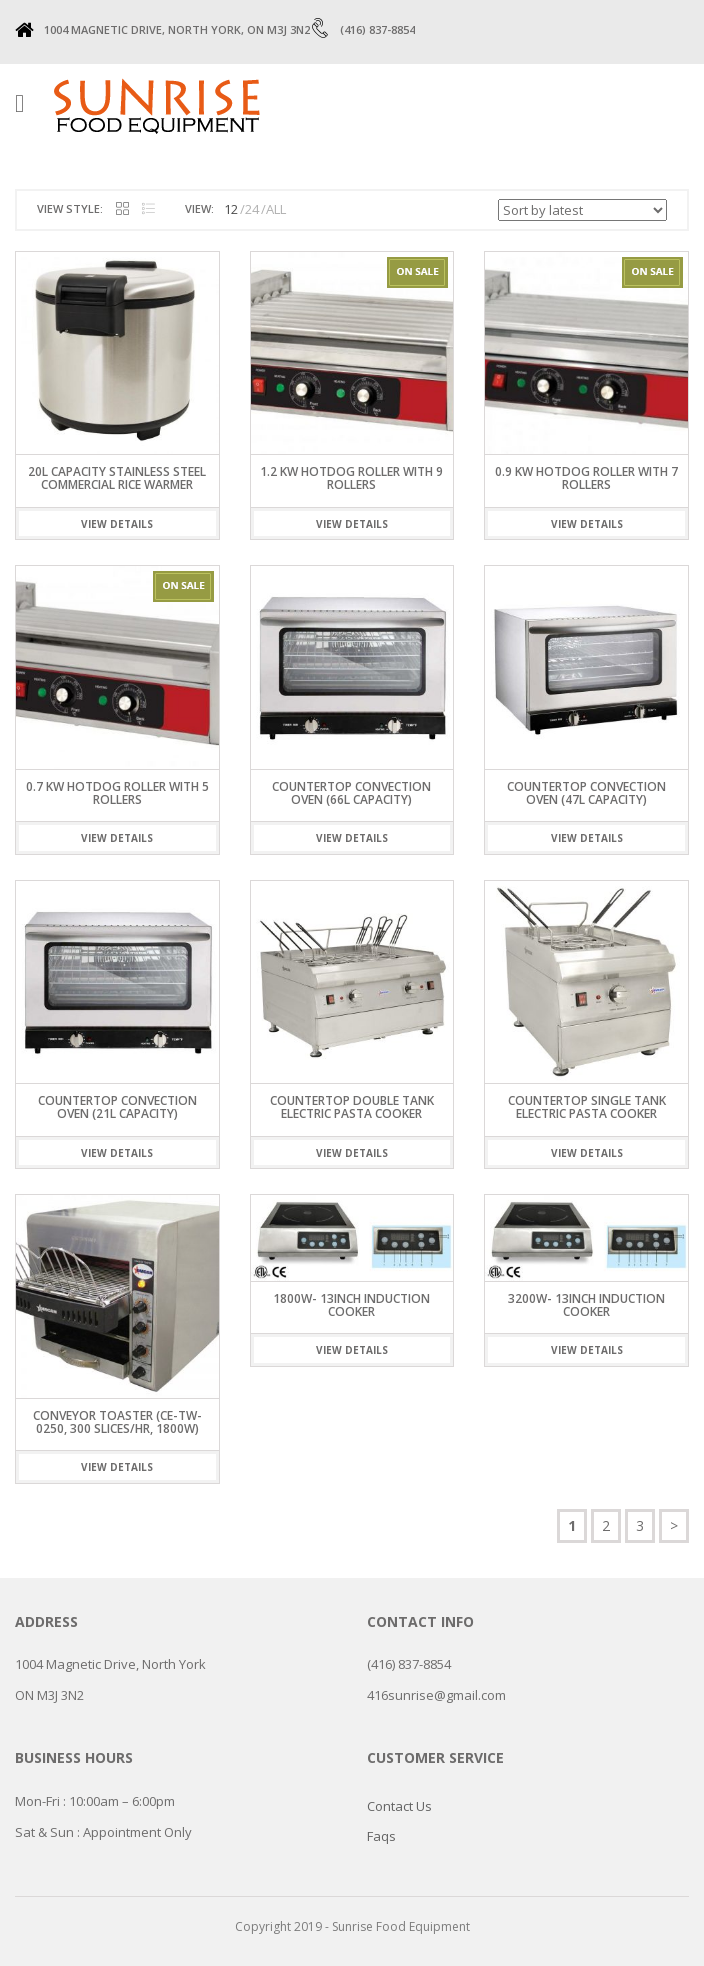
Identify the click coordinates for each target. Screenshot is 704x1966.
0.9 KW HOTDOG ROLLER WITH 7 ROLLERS (586, 478)
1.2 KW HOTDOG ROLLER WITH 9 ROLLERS (351, 478)
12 (231, 209)
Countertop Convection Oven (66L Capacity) (351, 793)
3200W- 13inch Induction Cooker (586, 1305)
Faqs (381, 1836)
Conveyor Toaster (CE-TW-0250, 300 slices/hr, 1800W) (117, 1422)
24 (252, 209)
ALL (276, 209)
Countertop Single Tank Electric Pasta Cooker (587, 1107)
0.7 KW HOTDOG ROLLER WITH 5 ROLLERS (117, 793)
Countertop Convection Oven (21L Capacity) (117, 1107)
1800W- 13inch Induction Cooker (351, 1305)
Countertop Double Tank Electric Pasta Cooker (352, 1107)
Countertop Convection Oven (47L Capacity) (586, 793)
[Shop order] (582, 210)
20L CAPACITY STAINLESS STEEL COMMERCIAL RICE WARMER (117, 478)
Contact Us (399, 1806)
